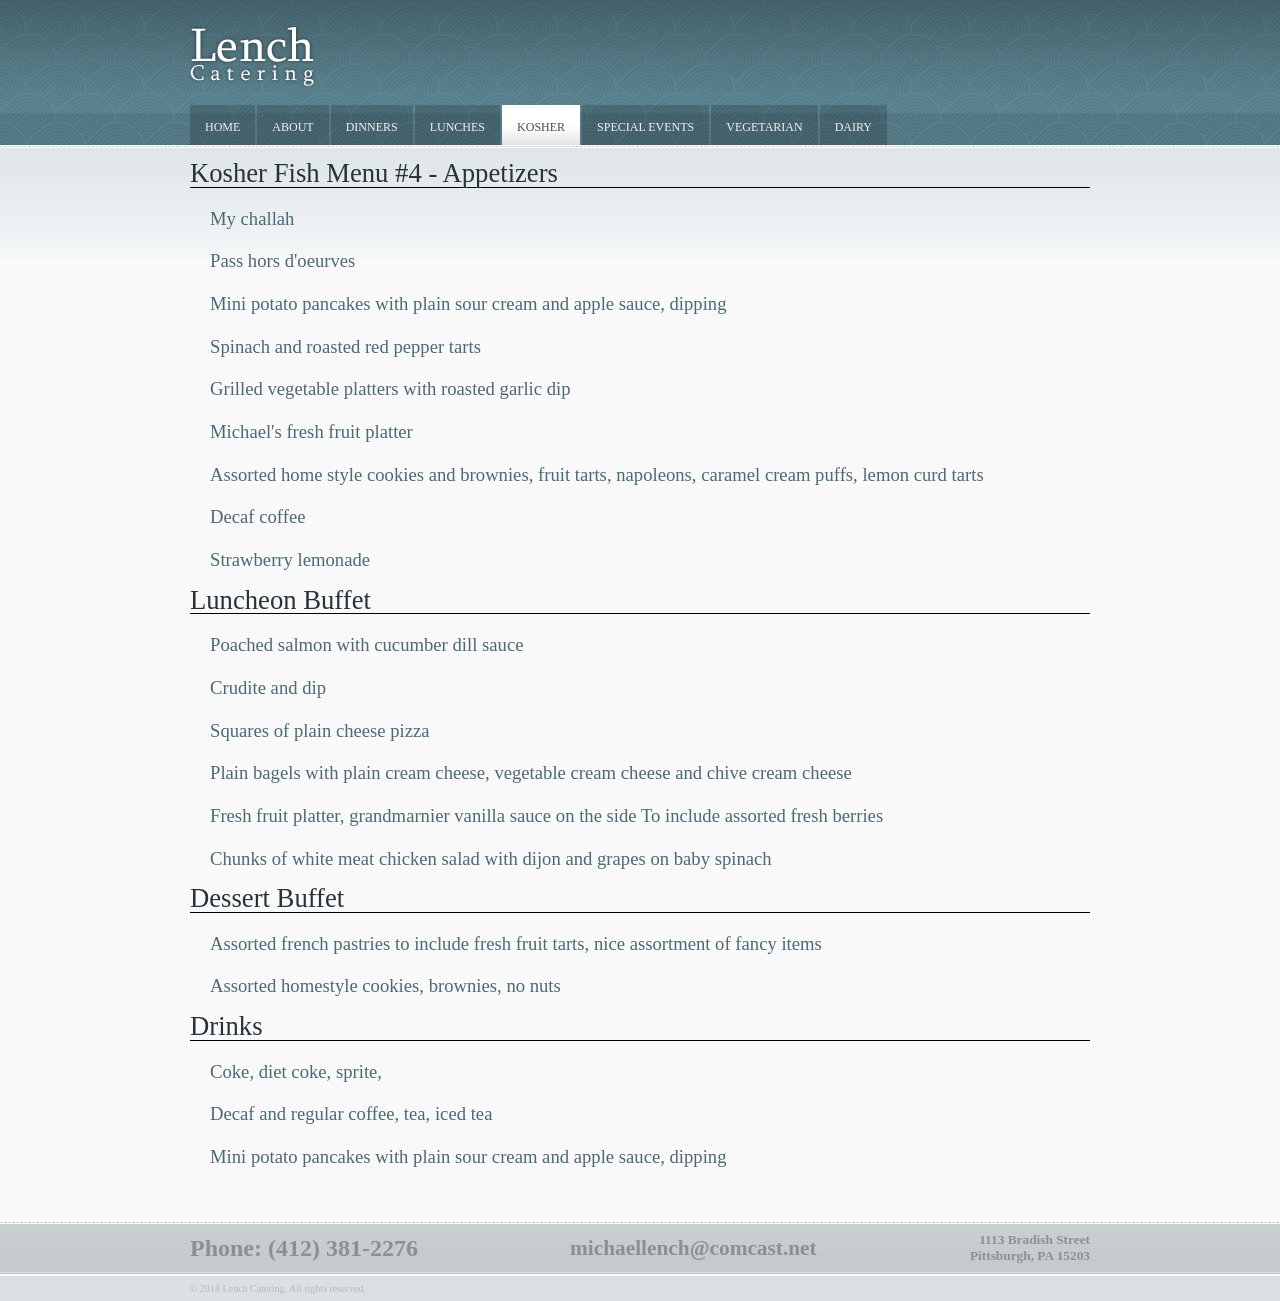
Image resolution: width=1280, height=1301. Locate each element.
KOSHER (541, 127)
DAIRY (853, 127)
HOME (222, 127)
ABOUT (292, 127)
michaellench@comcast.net (693, 1248)
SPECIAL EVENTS (645, 127)
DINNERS (372, 127)
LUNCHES (457, 127)
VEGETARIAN (764, 127)
